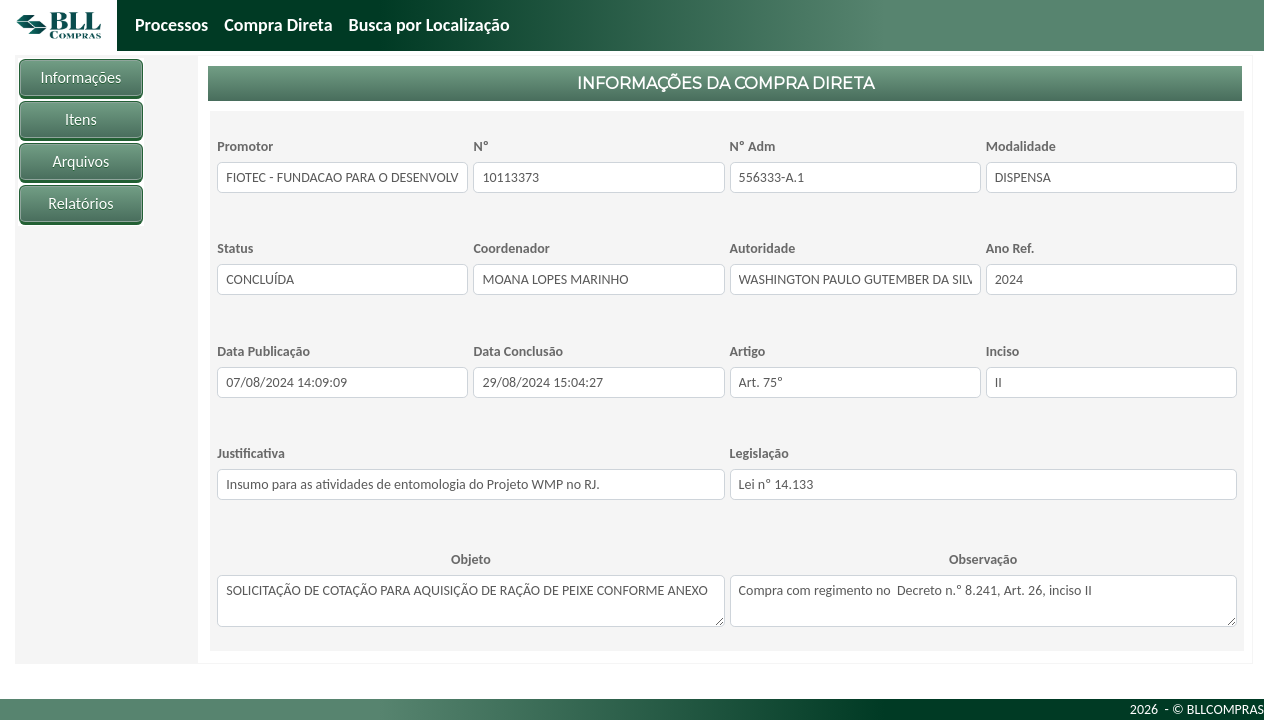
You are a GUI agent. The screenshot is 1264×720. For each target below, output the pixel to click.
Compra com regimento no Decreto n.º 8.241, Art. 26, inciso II (983, 601)
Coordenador (511, 248)
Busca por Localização (429, 25)
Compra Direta (278, 25)
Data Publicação (263, 351)
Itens (81, 119)
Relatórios (80, 203)
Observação (983, 559)
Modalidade (1021, 146)
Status (235, 248)
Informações (81, 77)
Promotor (245, 146)
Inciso (1003, 351)
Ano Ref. (1010, 248)
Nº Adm (753, 146)
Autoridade (763, 248)
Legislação (759, 453)
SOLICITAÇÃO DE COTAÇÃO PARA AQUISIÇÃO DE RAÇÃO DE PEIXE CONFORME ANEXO (470, 601)
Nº (480, 146)
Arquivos (80, 161)
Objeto (471, 559)
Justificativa (251, 453)
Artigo (748, 351)
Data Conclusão (518, 351)
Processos (171, 25)
